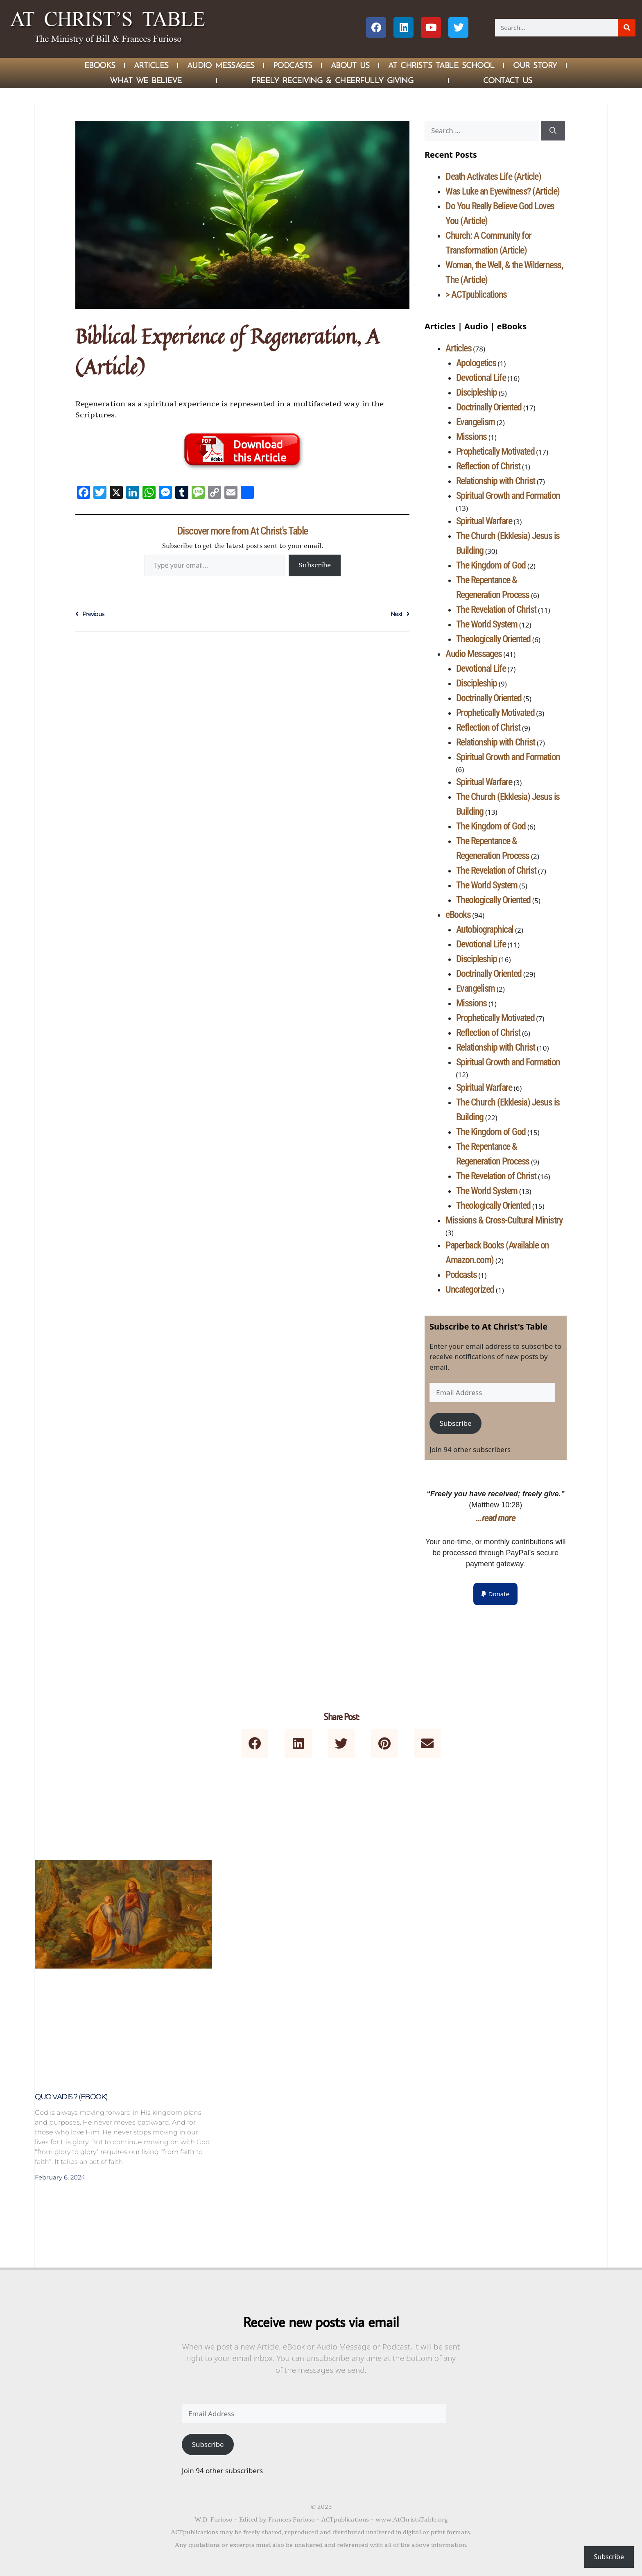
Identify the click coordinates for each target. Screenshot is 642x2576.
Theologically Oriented (493, 639)
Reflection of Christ (488, 466)
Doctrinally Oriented (489, 407)
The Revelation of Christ (496, 609)
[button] (495, 1594)
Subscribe (314, 565)
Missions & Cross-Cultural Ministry (503, 1220)
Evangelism (475, 422)
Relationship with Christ (495, 481)
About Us (350, 65)
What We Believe (146, 80)
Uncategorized (469, 1289)
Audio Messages (221, 65)
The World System (487, 624)
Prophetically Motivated (495, 451)
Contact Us (507, 80)
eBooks (457, 914)
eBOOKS (99, 65)
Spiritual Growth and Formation (508, 495)
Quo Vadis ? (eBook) (71, 2096)
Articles (151, 65)
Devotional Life (481, 377)
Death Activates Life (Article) (493, 176)
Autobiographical (484, 929)
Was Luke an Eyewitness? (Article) (502, 191)
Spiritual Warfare (484, 521)
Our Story (535, 65)
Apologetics (476, 363)
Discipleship (476, 392)
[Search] (626, 27)
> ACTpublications (476, 294)
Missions (471, 436)
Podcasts (292, 65)
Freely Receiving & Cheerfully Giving (332, 80)
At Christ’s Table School (441, 65)
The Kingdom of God (491, 565)
